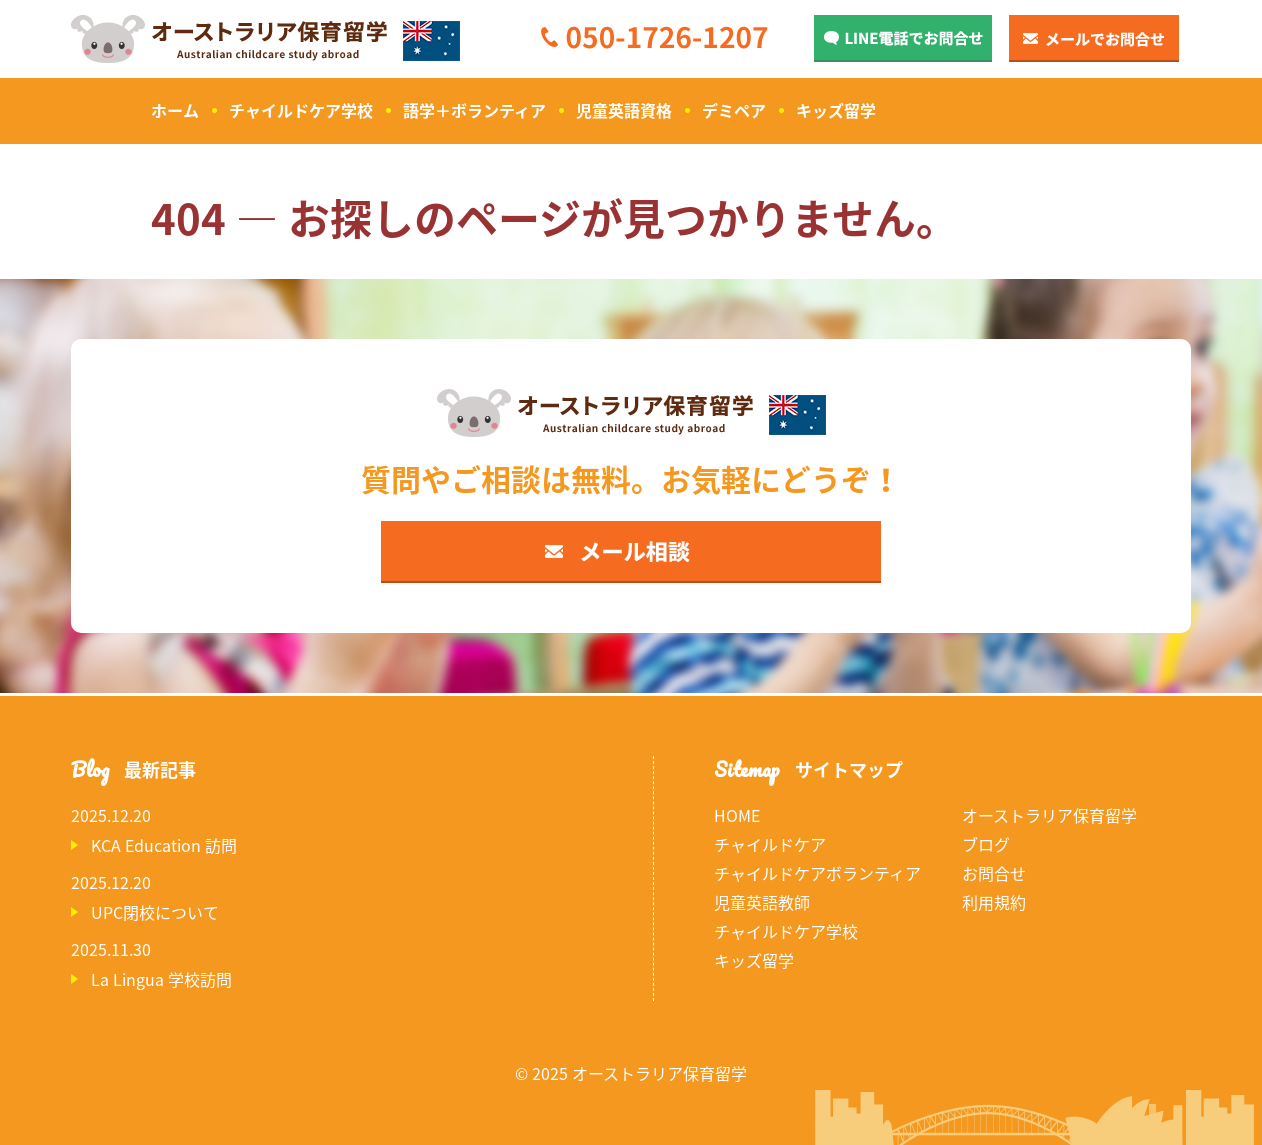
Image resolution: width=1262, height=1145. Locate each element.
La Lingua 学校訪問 (161, 979)
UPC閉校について (155, 912)
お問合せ (994, 873)
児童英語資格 (624, 110)
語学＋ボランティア (474, 110)
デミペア (734, 110)
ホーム (175, 110)
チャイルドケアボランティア (817, 873)
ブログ (986, 844)
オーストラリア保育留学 (1049, 815)
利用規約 (994, 902)
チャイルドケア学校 (301, 110)
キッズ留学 (836, 110)
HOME (737, 815)
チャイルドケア (770, 844)
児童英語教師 (762, 902)
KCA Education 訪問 (164, 845)
